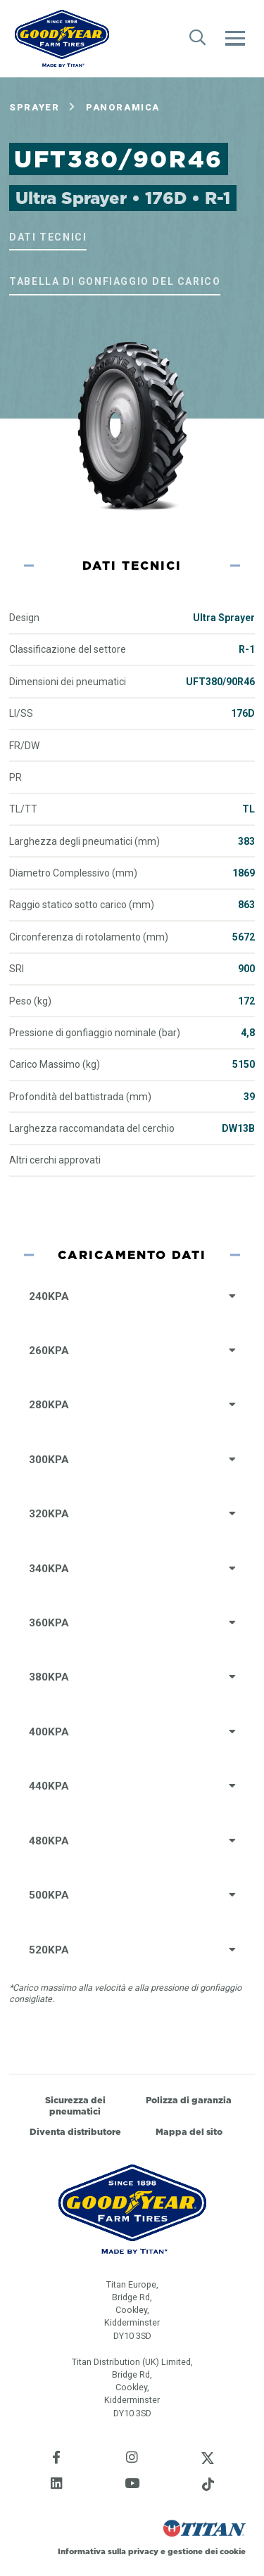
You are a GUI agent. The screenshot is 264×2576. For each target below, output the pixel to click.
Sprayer (34, 107)
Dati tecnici (48, 237)
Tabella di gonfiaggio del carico (114, 281)
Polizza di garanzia (189, 2100)
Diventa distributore (75, 2132)
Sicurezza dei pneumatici (75, 2105)
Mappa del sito (189, 2132)
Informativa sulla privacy (108, 2551)
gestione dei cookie (207, 2551)
